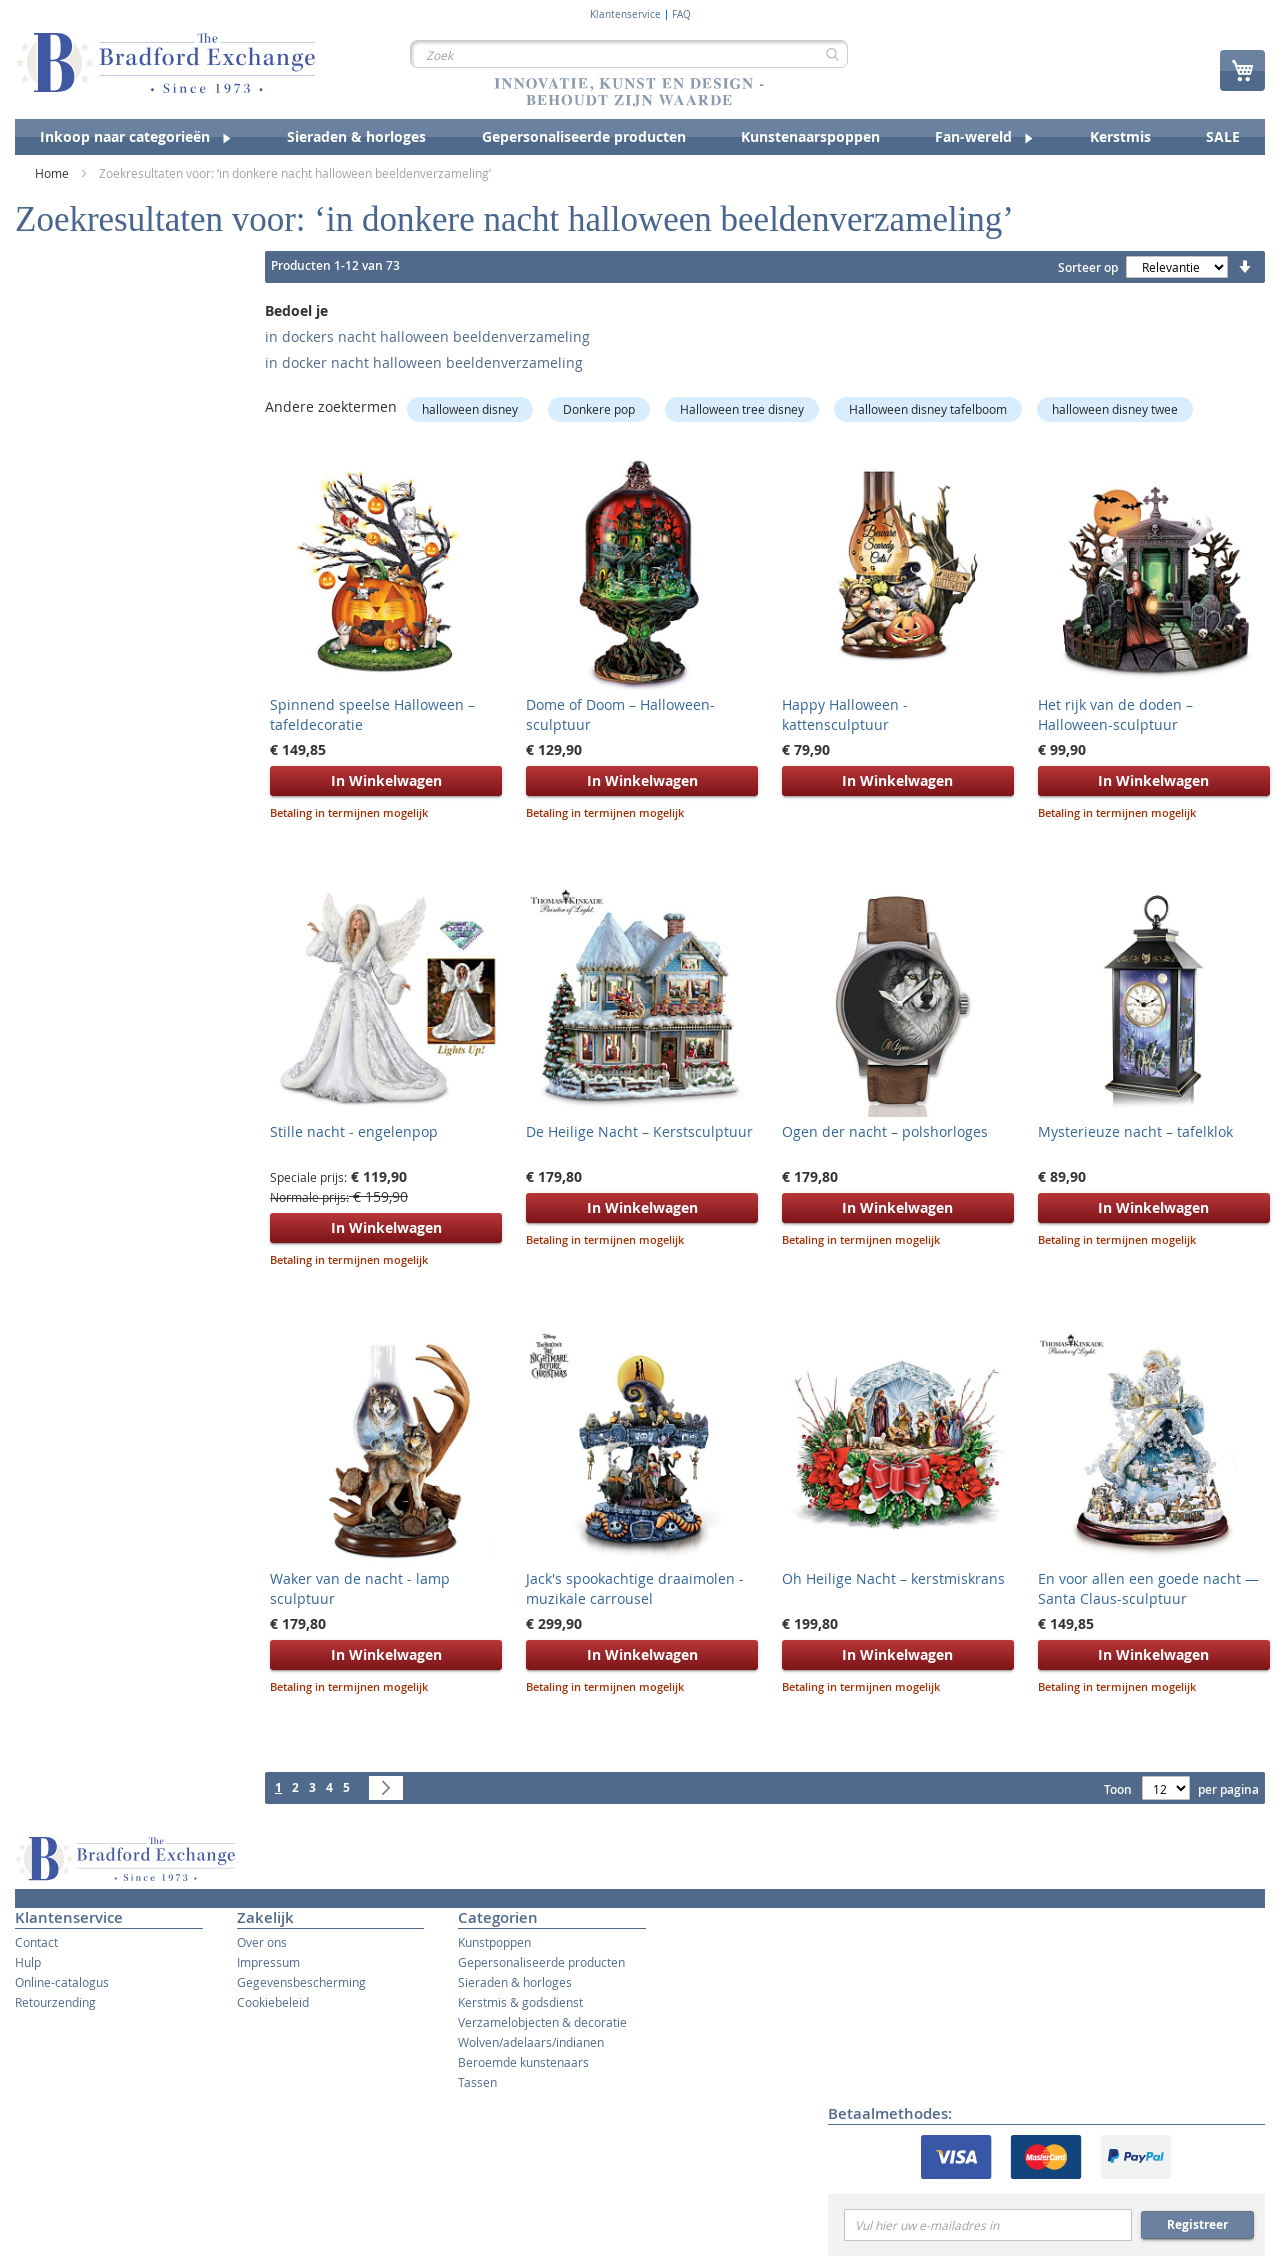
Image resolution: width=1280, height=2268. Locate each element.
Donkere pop (599, 409)
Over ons (262, 1942)
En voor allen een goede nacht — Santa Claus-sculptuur (1148, 1588)
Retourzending (55, 2002)
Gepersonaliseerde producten (541, 1962)
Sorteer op (1088, 267)
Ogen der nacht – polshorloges (885, 1131)
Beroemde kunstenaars (523, 2062)
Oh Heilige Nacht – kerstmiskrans (893, 1578)
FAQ (681, 15)
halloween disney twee (1115, 409)
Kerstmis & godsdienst (520, 2002)
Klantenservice (625, 15)
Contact (36, 1942)
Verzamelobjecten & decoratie (542, 2022)
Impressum (268, 1962)
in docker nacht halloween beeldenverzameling (424, 362)
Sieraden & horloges (515, 1982)
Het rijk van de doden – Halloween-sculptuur (1115, 714)
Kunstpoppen (494, 1942)
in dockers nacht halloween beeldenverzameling (427, 336)
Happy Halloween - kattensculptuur (845, 714)
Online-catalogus (62, 1982)
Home (53, 173)
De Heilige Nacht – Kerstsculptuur (639, 1131)
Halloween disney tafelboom (928, 409)
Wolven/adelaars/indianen (531, 2042)
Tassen (477, 2082)
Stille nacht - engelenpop (354, 1131)
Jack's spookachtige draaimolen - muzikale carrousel (635, 1588)
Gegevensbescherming (301, 1982)
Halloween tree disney (742, 409)
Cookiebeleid (273, 2002)
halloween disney (470, 409)
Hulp (28, 1962)
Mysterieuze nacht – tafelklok (1135, 1131)
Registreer (1197, 2224)
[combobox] (629, 54)
